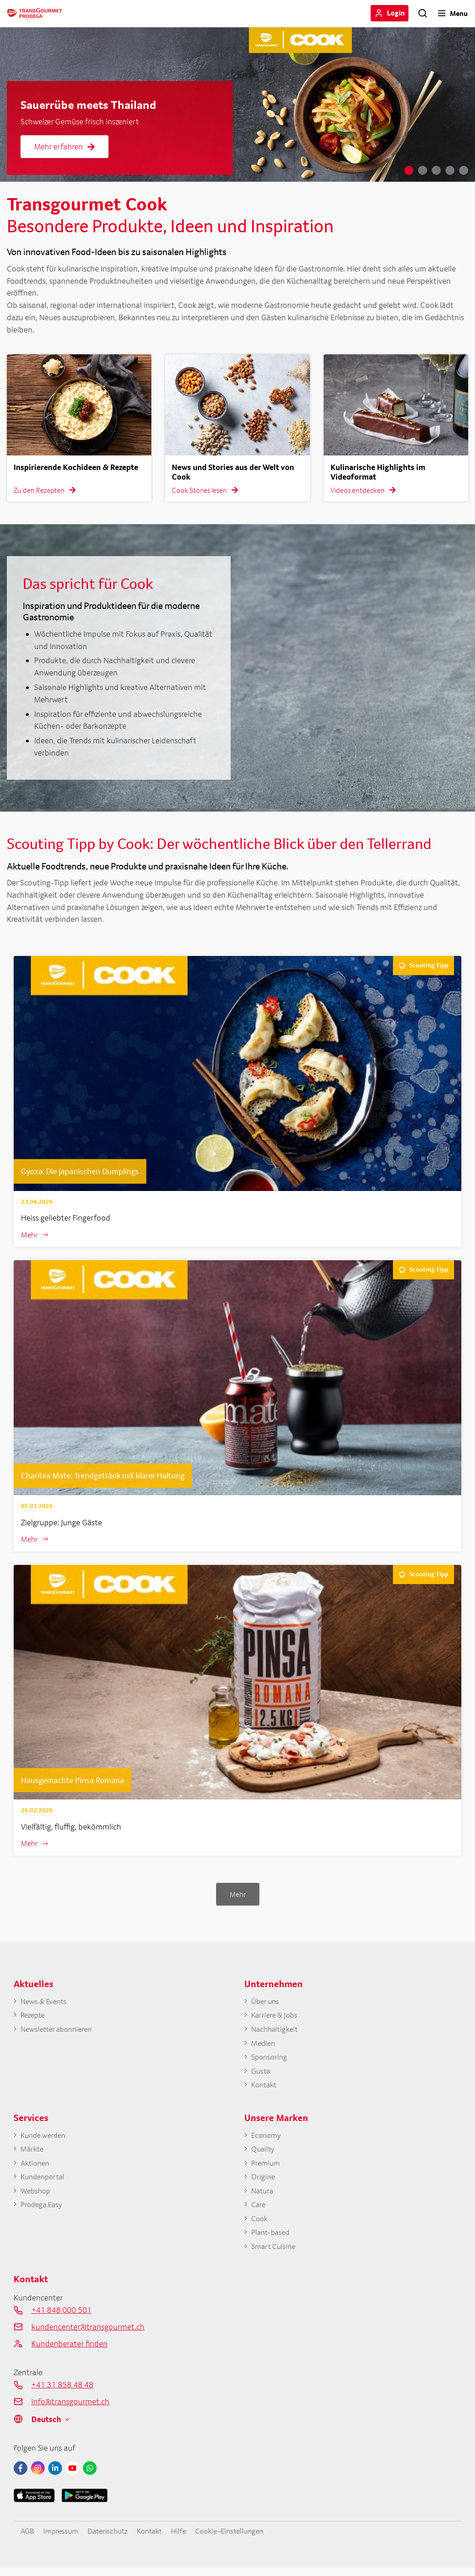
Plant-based (272, 2239)
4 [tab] (449, 170)
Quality (263, 2153)
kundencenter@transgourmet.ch (88, 2334)
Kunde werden (45, 2139)
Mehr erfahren (64, 146)
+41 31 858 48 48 (62, 2392)
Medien (264, 2045)
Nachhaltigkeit (276, 2031)
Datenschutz (112, 2538)
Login (396, 12)
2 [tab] (422, 170)
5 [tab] (463, 170)
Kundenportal (45, 2182)
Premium (266, 2168)
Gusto (261, 2074)
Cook (260, 2225)
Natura (263, 2196)
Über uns (266, 2003)
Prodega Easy (43, 2211)
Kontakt (265, 2088)
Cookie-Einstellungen (243, 2538)
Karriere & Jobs (276, 2017)
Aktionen (36, 2168)
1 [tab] (408, 170)
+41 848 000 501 (61, 2317)
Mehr (30, 1235)
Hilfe (188, 2538)
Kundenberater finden (69, 2351)
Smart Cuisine (275, 2254)
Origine (263, 2182)
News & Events (45, 2003)
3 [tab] (436, 170)
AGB (28, 2538)
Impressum (63, 2538)
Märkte (33, 2153)
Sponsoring (270, 2060)
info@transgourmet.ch (70, 2409)
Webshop (37, 2196)
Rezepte (34, 2017)
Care (259, 2211)
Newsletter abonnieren (59, 2031)
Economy (267, 2139)
